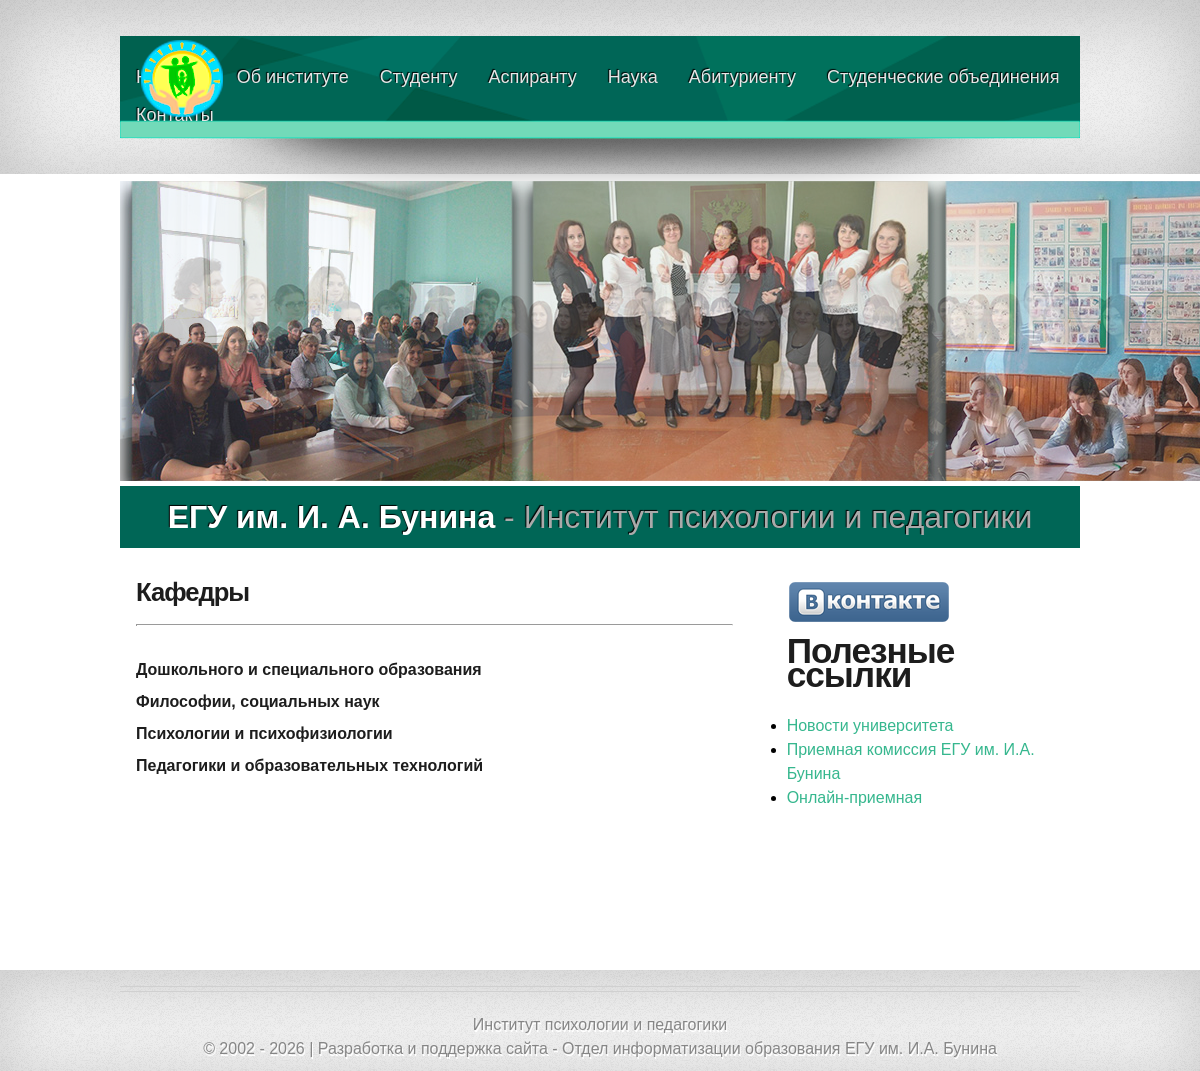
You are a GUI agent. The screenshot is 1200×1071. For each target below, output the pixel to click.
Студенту (419, 77)
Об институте (293, 77)
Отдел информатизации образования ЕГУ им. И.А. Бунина (779, 1048)
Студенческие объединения (943, 77)
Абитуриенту (742, 77)
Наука (633, 77)
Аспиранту (533, 77)
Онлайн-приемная (854, 797)
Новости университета (870, 725)
